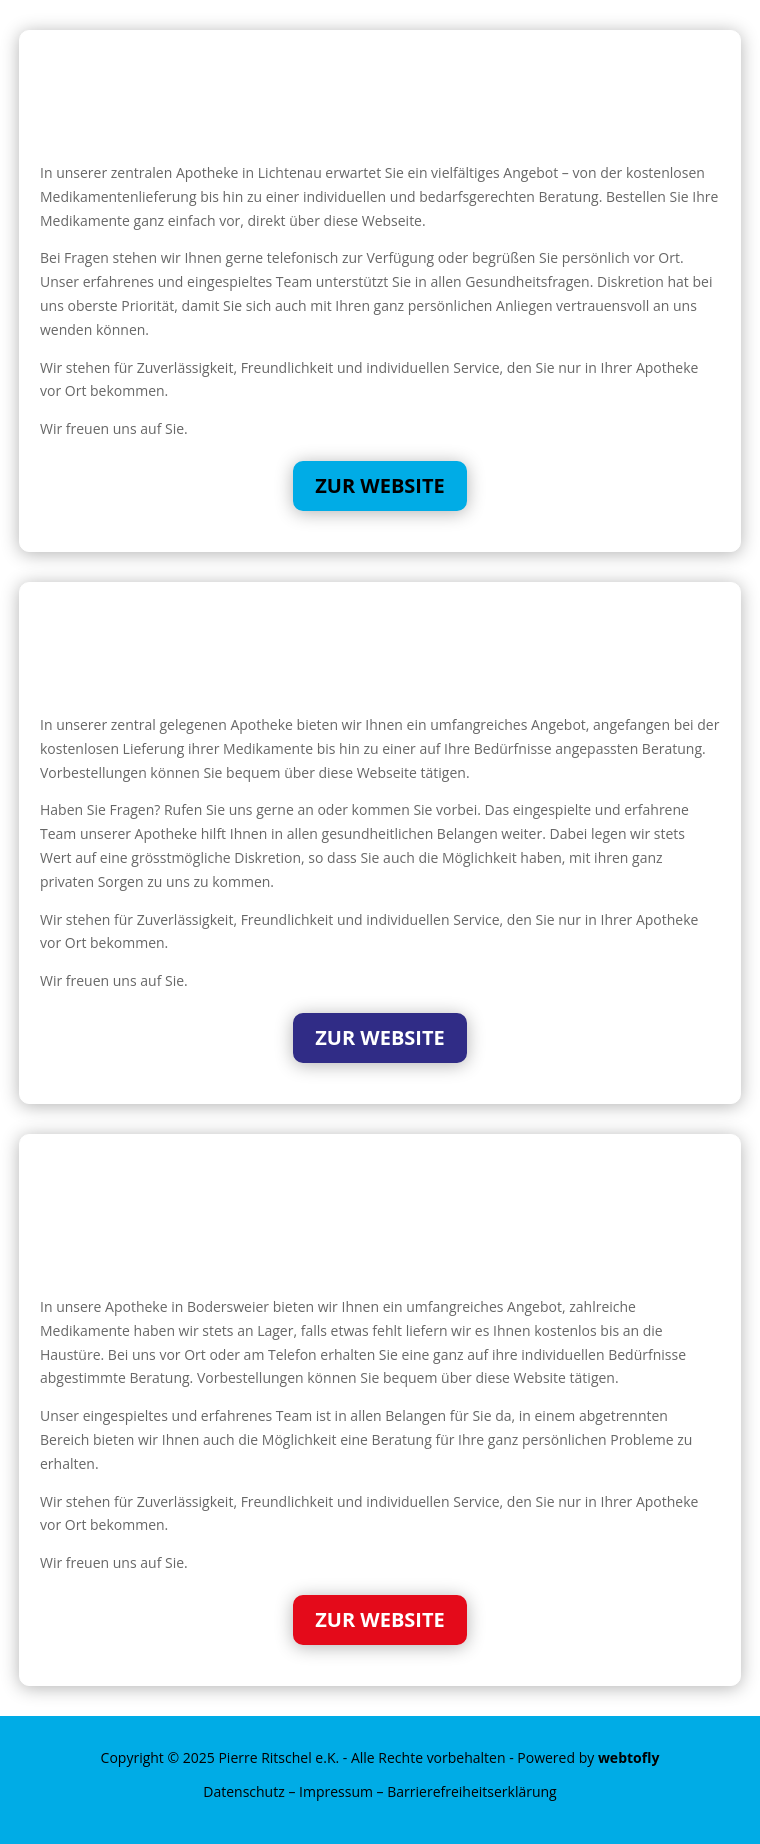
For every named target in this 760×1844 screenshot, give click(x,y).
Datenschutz (243, 1791)
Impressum (336, 1791)
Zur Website (380, 485)
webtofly (629, 1757)
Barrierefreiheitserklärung (471, 1791)
